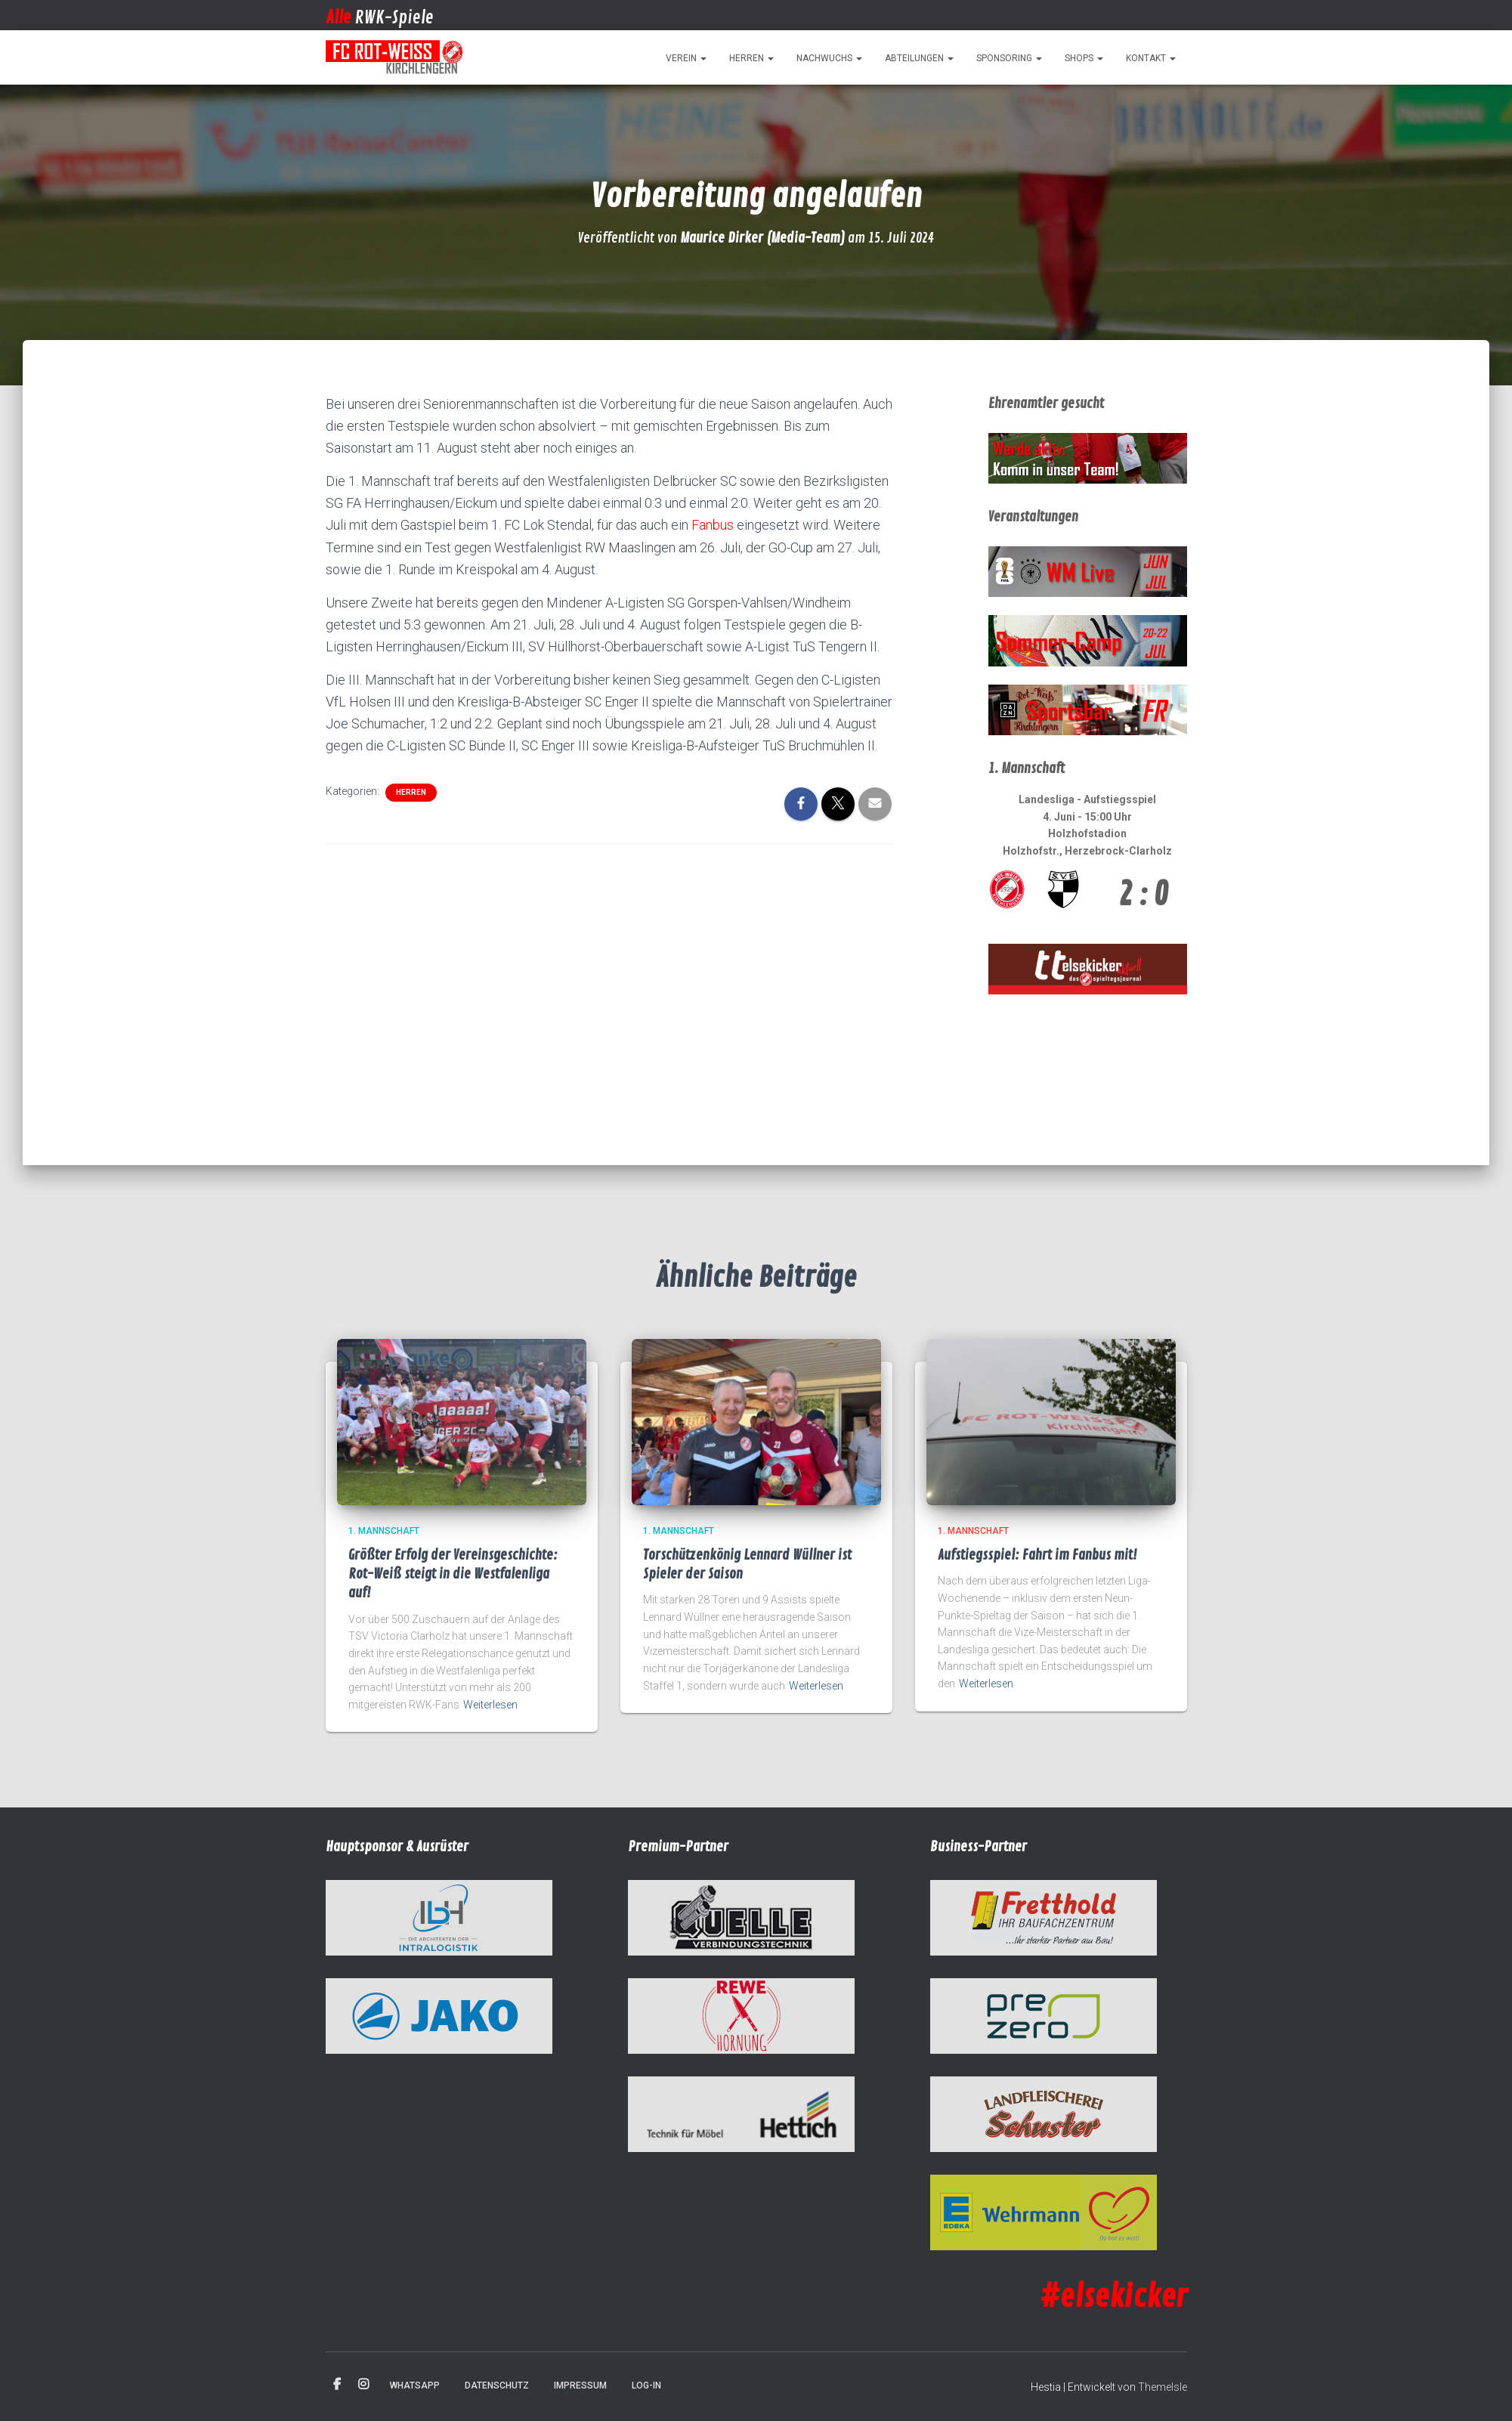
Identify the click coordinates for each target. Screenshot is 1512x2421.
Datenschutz (497, 2385)
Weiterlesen (490, 1705)
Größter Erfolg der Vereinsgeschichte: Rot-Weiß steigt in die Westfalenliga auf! (453, 1574)
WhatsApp (415, 2385)
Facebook (337, 2384)
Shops (1084, 58)
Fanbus (712, 525)
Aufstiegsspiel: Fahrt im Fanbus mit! (1037, 1555)
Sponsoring (1009, 58)
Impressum (580, 2385)
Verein (686, 58)
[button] (703, 58)
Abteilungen (919, 58)
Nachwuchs (829, 58)
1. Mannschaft (383, 1531)
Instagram (363, 2384)
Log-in (646, 2385)
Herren (751, 58)
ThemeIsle (1162, 2387)
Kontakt (1151, 58)
